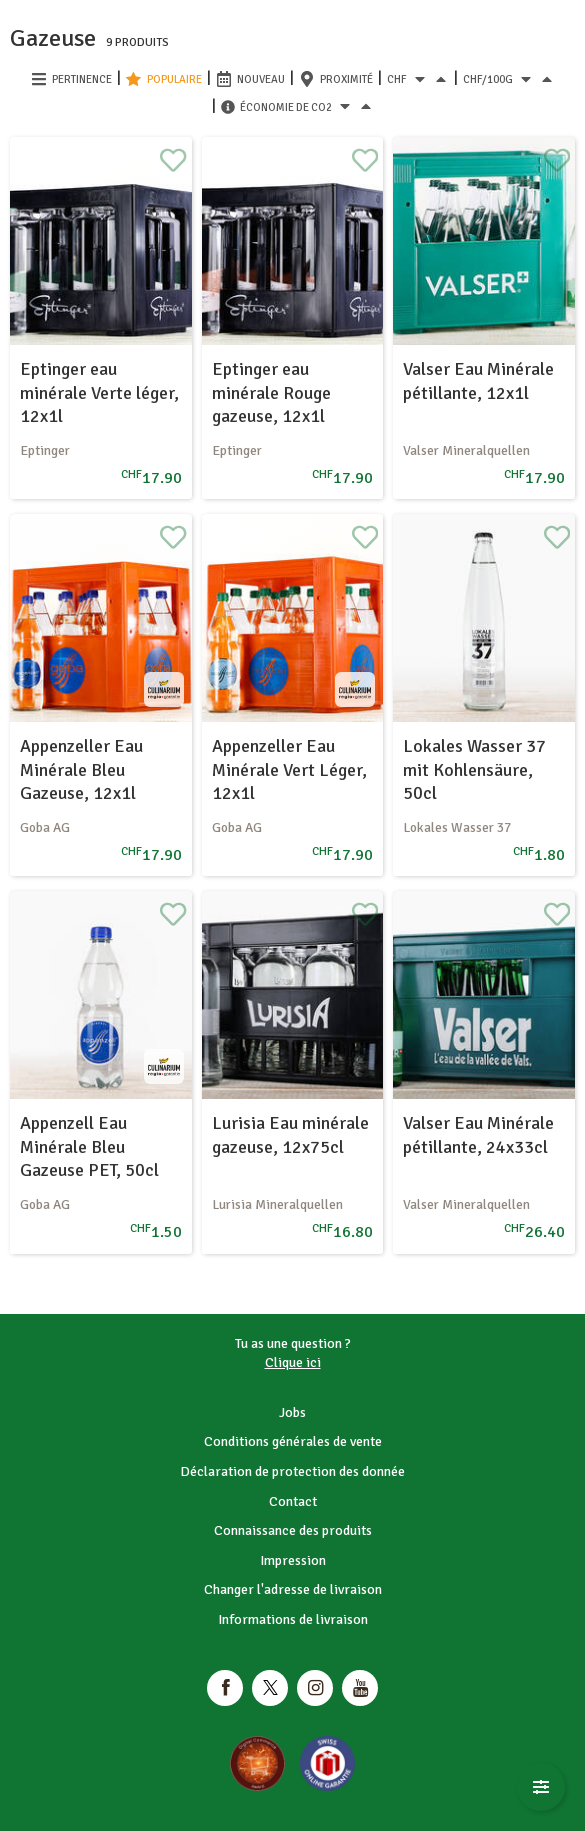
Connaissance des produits (293, 1530)
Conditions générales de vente (293, 1441)
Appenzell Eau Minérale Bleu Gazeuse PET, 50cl (89, 1146)
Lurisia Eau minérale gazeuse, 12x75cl (290, 1134)
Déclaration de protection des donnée (292, 1471)
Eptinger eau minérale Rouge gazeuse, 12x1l (271, 392)
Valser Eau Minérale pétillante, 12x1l (478, 380)
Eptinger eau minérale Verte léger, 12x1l (99, 392)
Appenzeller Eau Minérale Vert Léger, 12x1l (289, 769)
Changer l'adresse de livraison (293, 1589)
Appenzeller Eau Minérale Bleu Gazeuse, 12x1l (81, 769)
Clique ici (293, 1362)
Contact (293, 1501)
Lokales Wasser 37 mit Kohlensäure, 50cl (474, 769)
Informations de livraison (293, 1619)
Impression (293, 1560)
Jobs (292, 1412)
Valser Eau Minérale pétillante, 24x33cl (478, 1134)
